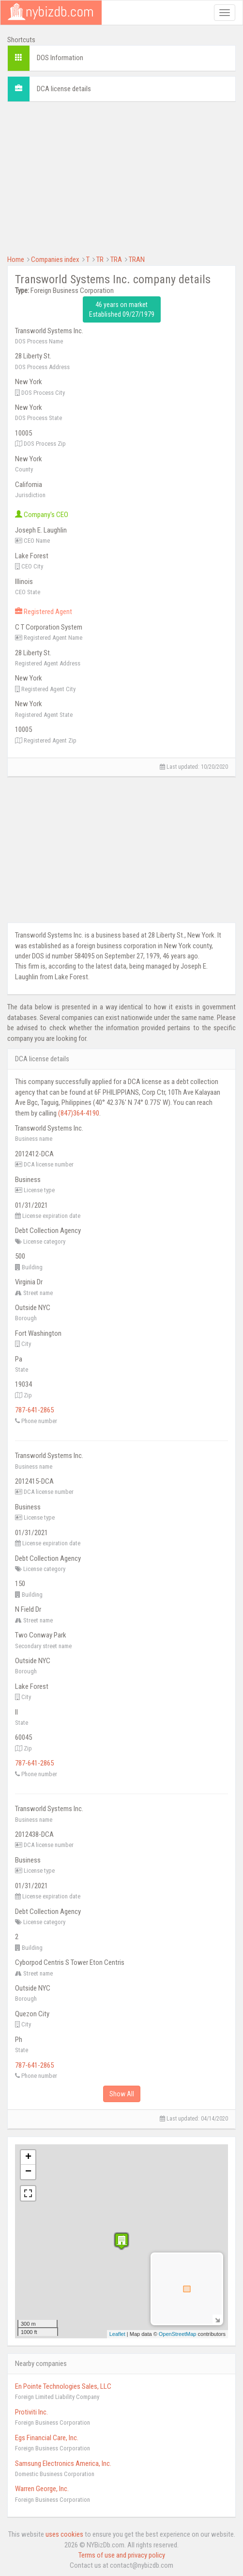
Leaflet (117, 2334)
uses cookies (64, 2534)
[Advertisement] (121, 177)
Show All (121, 2094)
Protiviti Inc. (31, 2412)
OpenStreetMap (178, 2334)
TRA (116, 259)
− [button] (28, 2172)
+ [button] (28, 2157)
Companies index (55, 259)
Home (15, 259)
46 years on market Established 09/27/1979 (121, 309)
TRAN (137, 259)
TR (100, 259)
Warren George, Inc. (42, 2488)
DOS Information (60, 57)
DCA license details (64, 88)
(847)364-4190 (78, 1113)
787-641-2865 (34, 1410)
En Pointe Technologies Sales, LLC (63, 2386)
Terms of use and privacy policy (121, 2555)
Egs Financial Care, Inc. (46, 2437)
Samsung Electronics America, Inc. (63, 2463)
